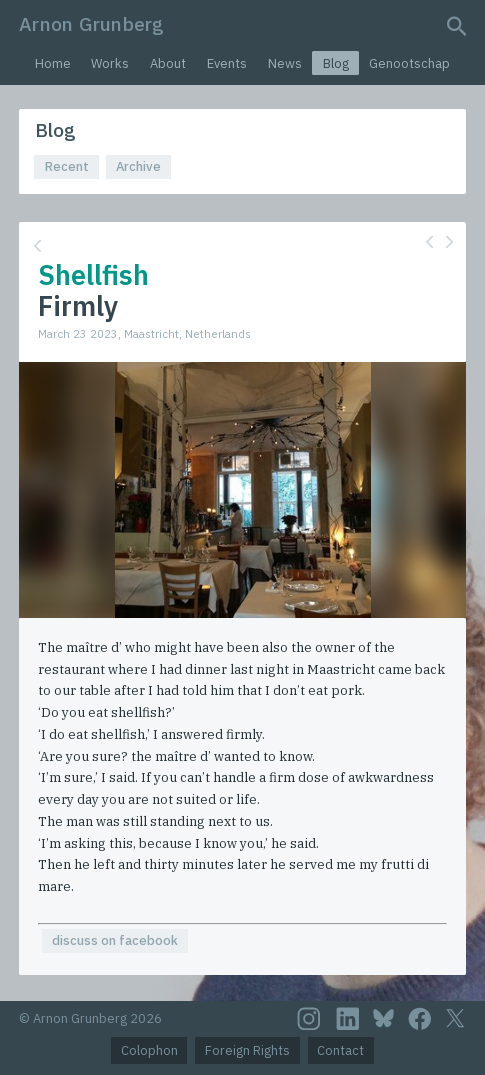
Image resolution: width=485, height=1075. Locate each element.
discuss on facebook (115, 940)
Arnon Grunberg (91, 23)
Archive (138, 166)
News (285, 63)
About (168, 63)
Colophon (149, 1050)
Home (53, 63)
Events (227, 63)
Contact (340, 1050)
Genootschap (409, 63)
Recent (67, 166)
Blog (336, 63)
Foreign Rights (247, 1050)
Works (110, 63)
